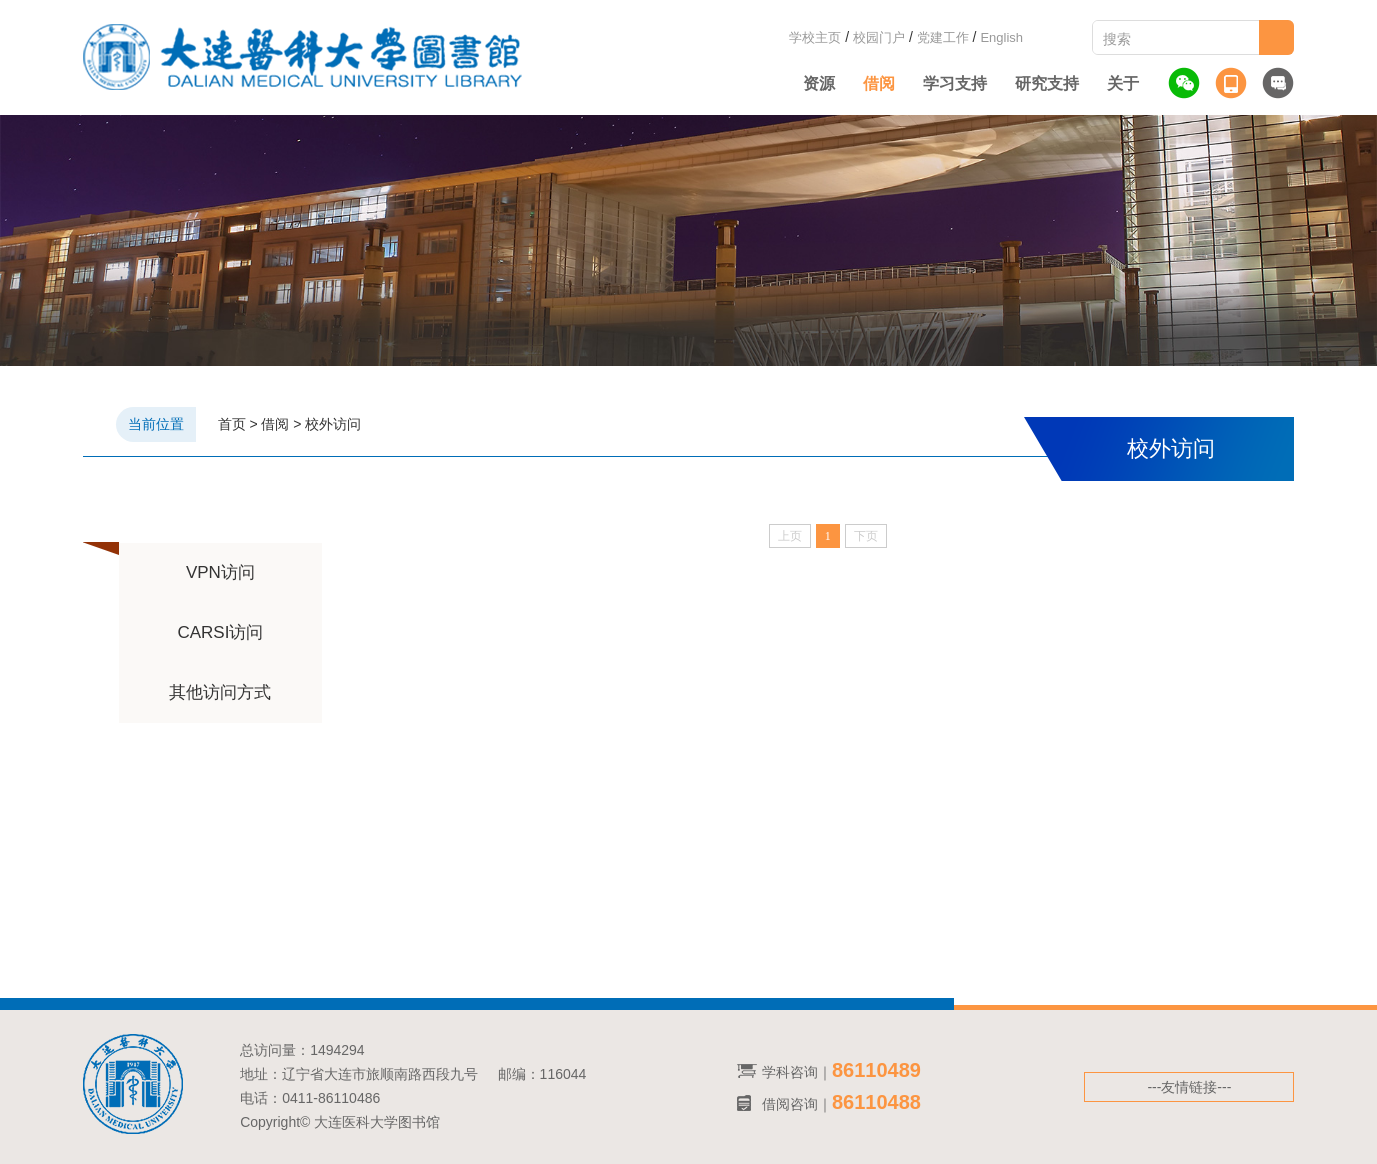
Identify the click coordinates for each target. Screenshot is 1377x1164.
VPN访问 (220, 572)
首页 (232, 424)
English (1001, 37)
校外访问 (333, 424)
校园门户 (879, 37)
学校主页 (815, 37)
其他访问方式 (220, 692)
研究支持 (1047, 83)
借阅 (879, 83)
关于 (1123, 83)
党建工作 (943, 37)
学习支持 (955, 83)
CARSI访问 (220, 632)
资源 (819, 83)
